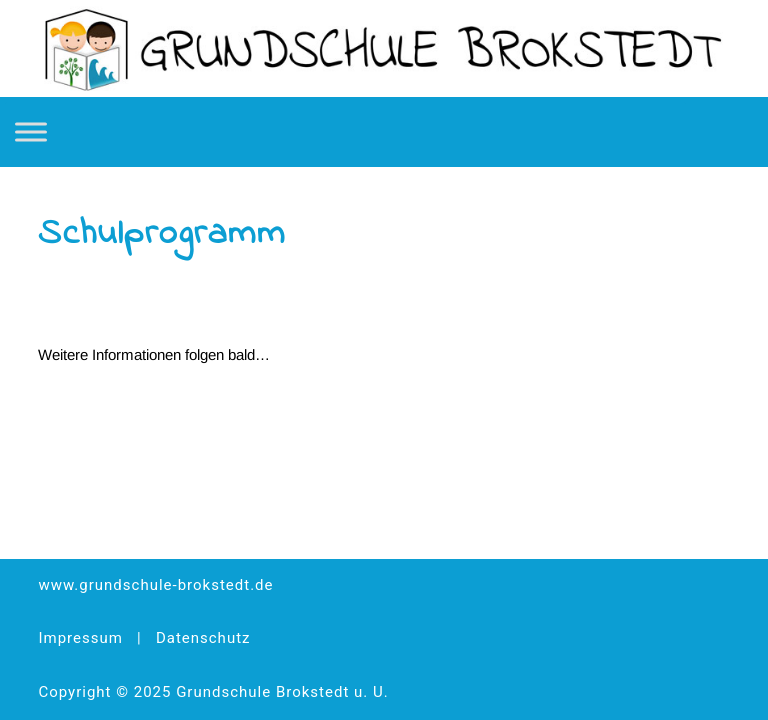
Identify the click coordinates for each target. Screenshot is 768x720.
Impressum (80, 638)
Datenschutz (203, 638)
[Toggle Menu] (31, 131)
